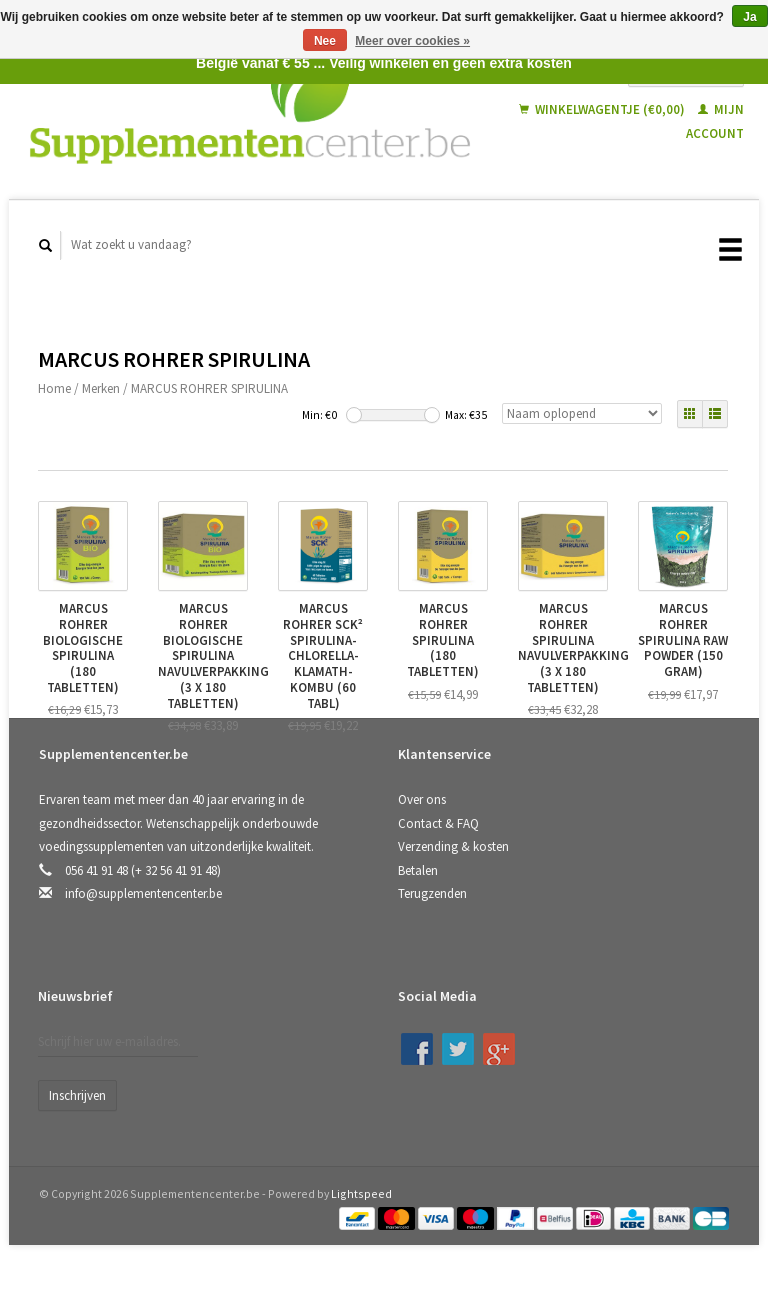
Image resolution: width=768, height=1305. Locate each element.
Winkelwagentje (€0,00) (603, 109)
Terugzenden (432, 893)
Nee (325, 41)
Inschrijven (77, 1095)
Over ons (422, 799)
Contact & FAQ (438, 823)
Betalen (418, 870)
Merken (101, 388)
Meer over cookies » (412, 41)
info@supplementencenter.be (143, 893)
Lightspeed (361, 1193)
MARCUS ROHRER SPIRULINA (209, 388)
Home (54, 388)
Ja (749, 17)
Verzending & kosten (453, 846)
